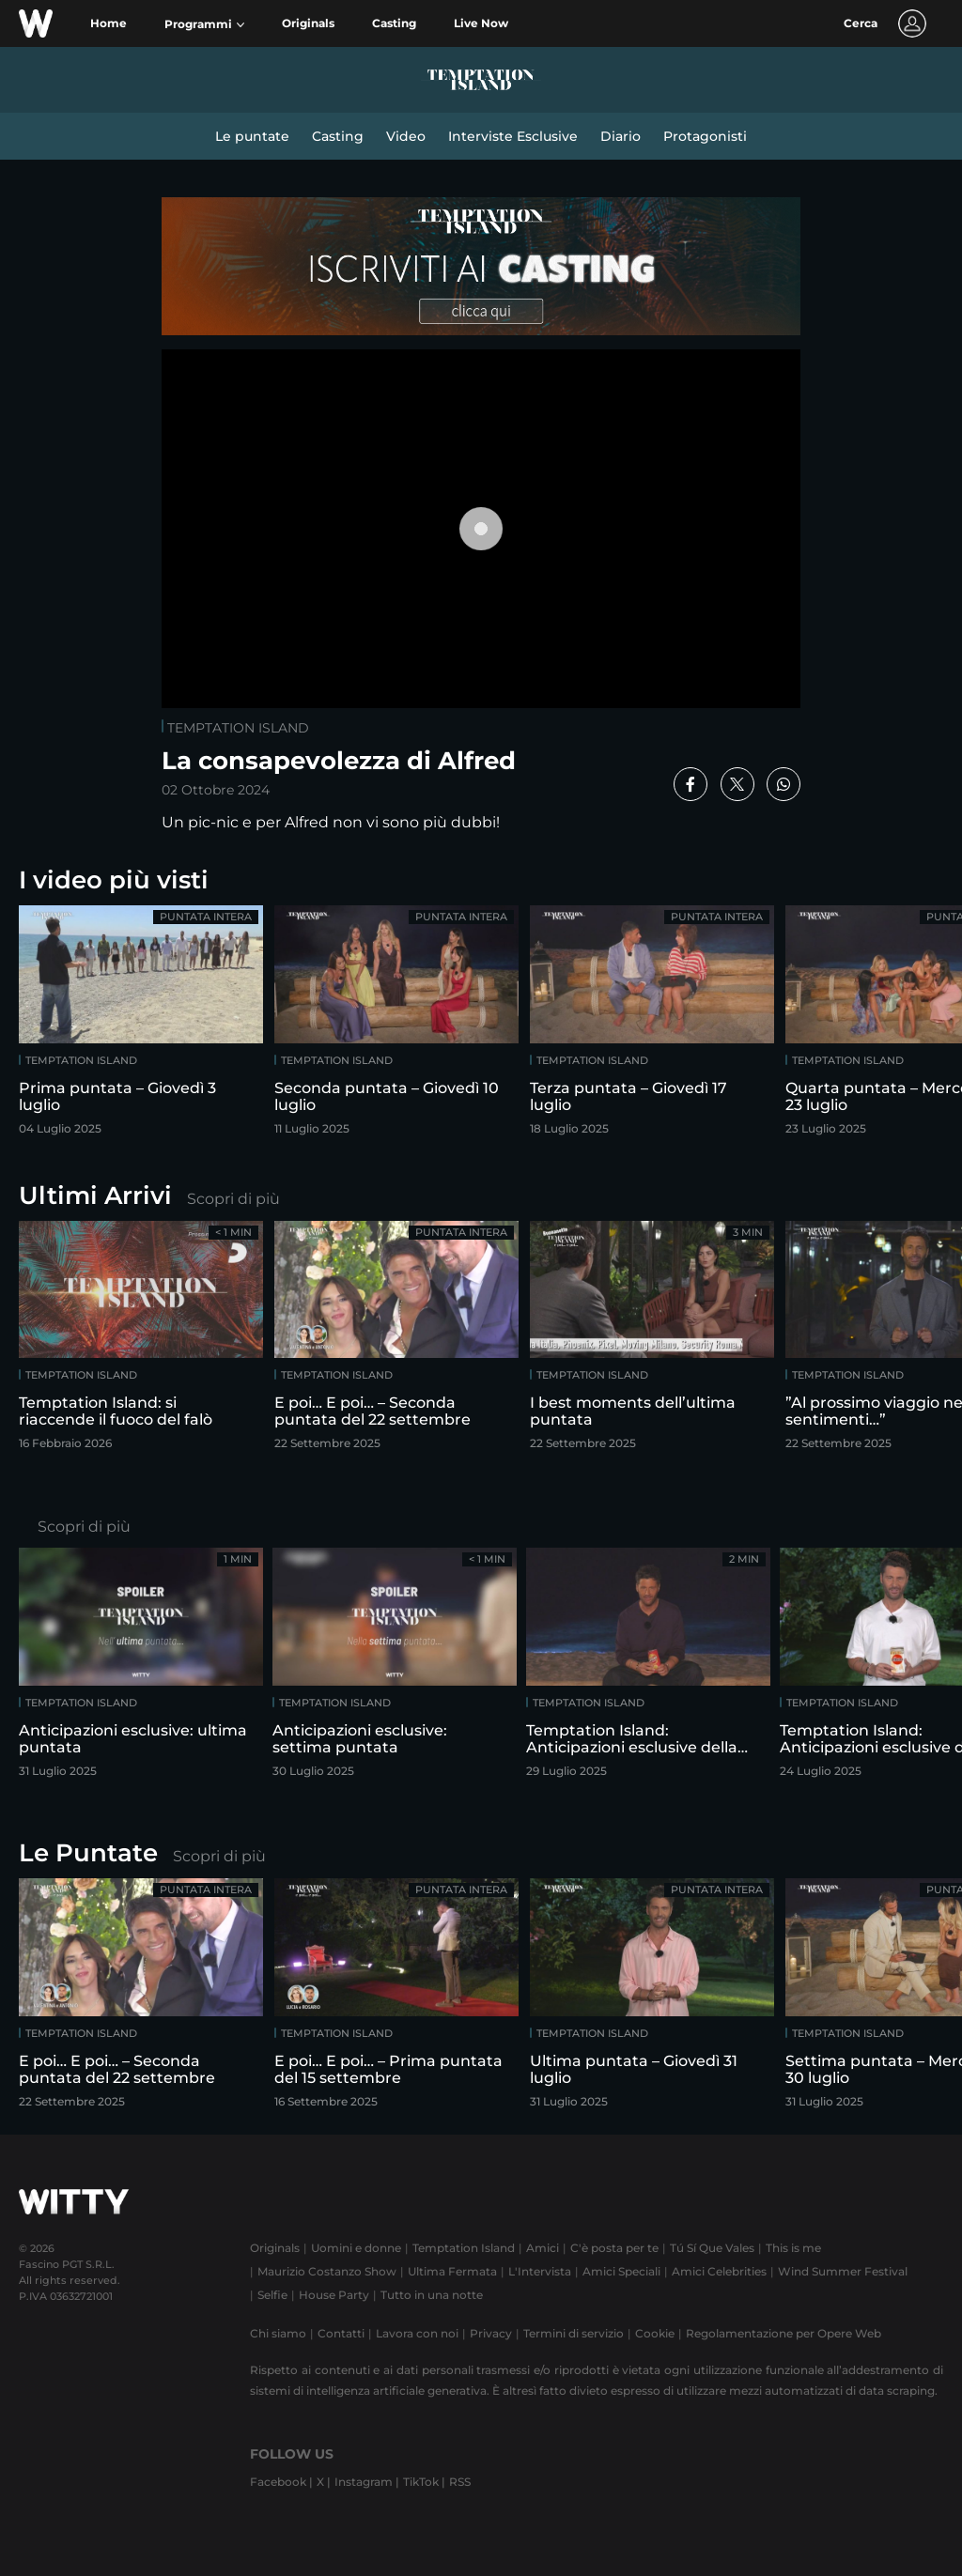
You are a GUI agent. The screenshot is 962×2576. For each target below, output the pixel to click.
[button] (204, 24)
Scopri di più (233, 1199)
